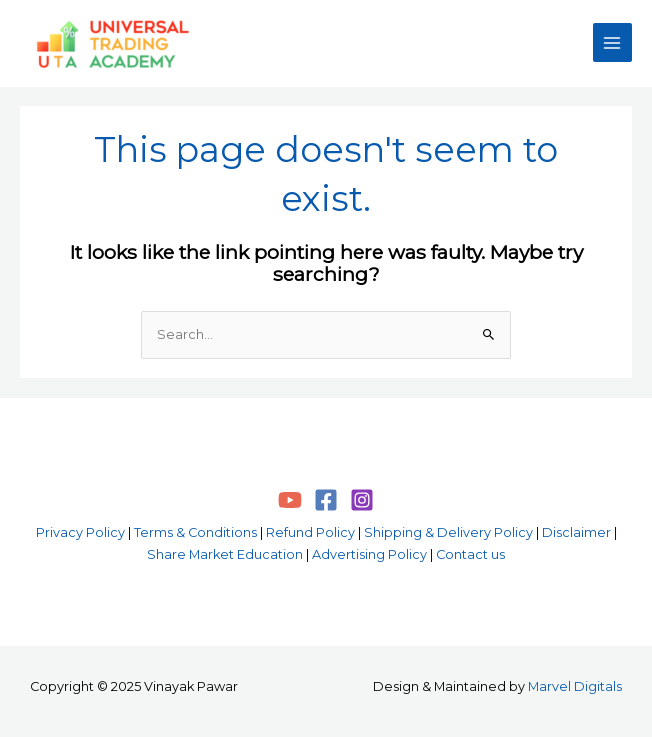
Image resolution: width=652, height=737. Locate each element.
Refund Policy (310, 532)
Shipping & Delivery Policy (448, 532)
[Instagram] (362, 500)
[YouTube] (290, 500)
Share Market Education (225, 554)
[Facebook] (326, 500)
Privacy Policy (80, 532)
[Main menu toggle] (612, 42)
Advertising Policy (369, 554)
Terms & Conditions (195, 532)
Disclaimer (576, 532)
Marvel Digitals (575, 686)
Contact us (470, 554)
